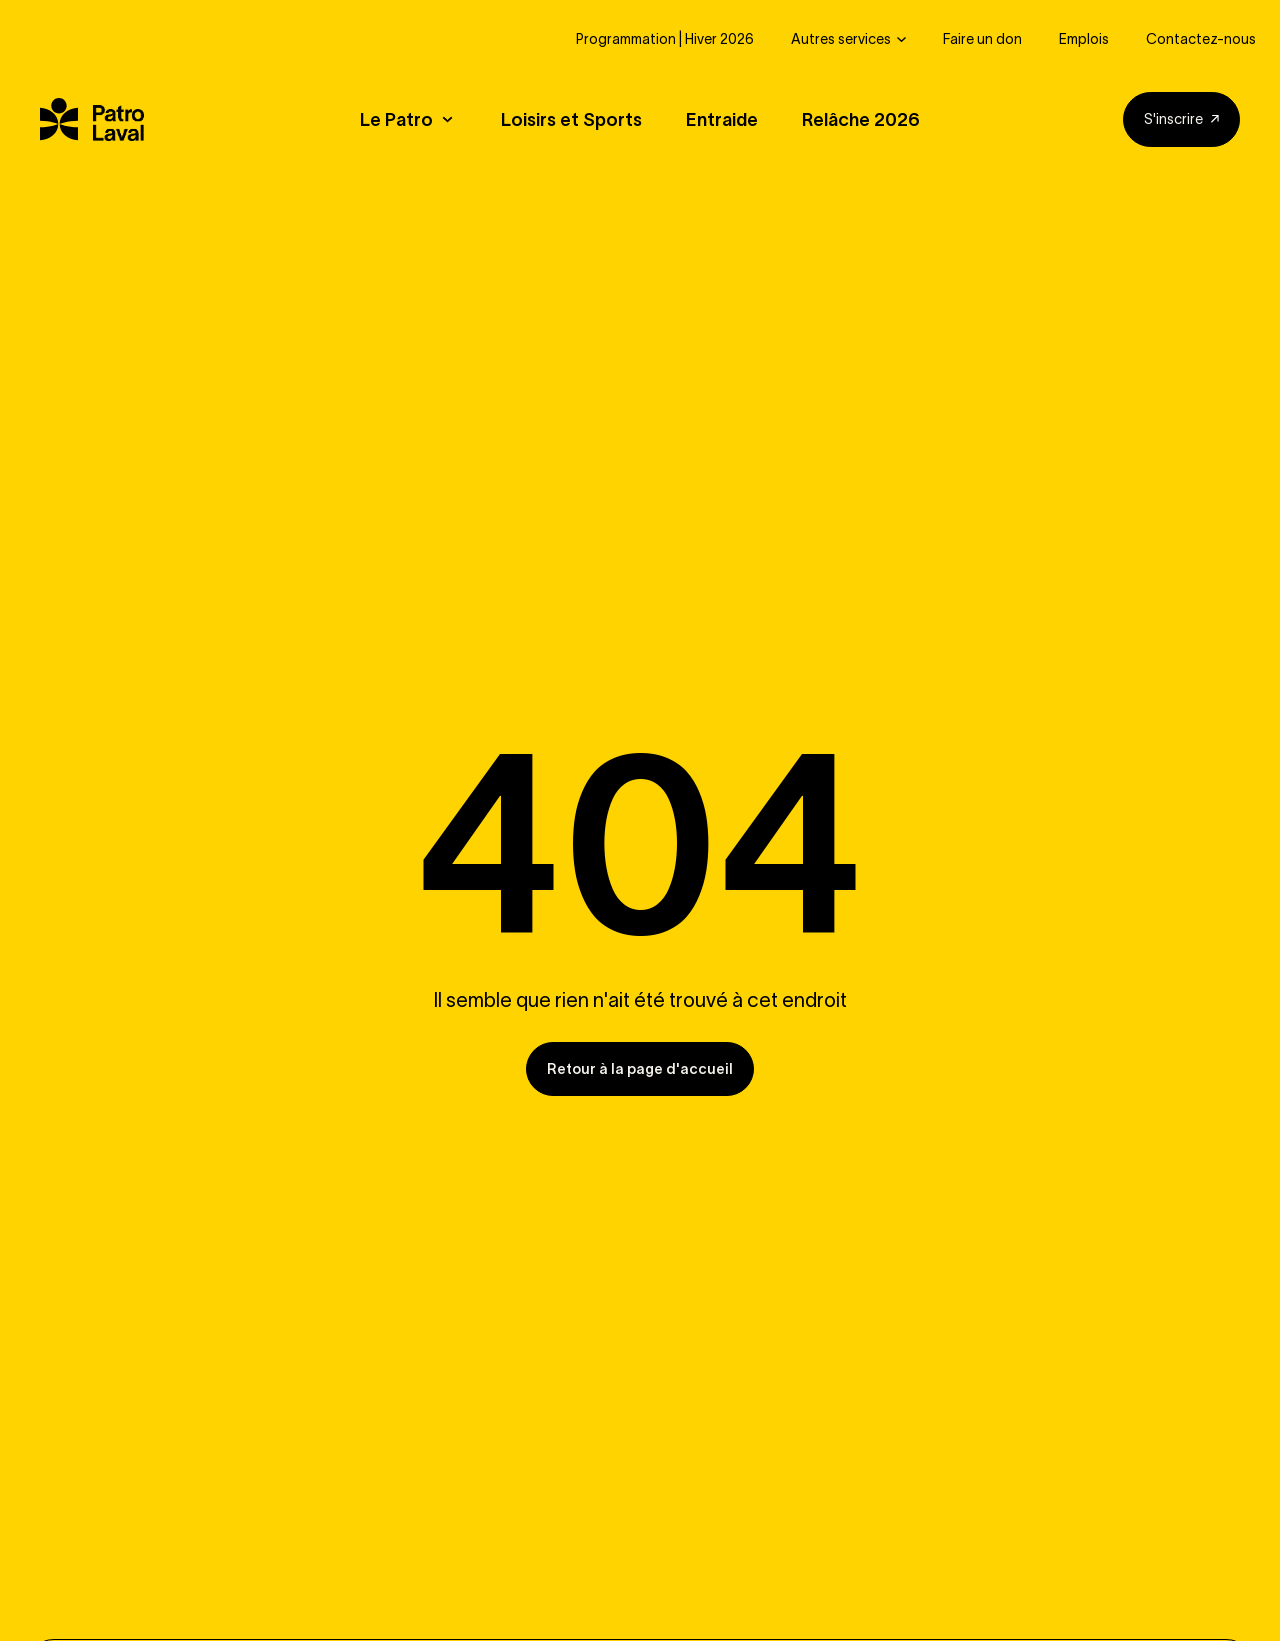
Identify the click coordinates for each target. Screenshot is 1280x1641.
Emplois (1084, 39)
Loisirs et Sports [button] (571, 121)
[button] (418, 120)
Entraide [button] (722, 121)
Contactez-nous (1201, 39)
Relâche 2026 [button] (861, 121)
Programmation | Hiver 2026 (665, 39)
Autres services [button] (841, 39)
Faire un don (982, 39)
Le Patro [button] (396, 121)
